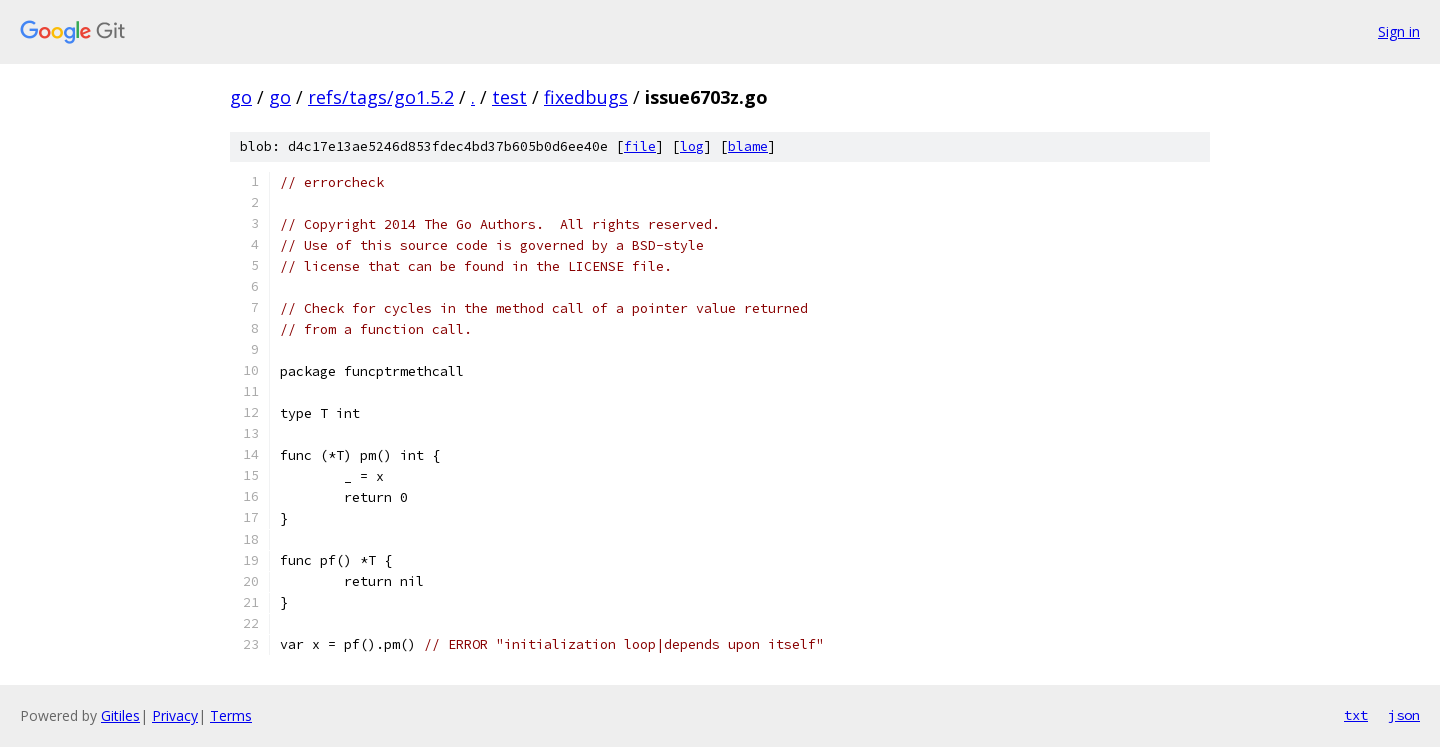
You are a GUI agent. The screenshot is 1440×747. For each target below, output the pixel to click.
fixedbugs (586, 97)
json (1404, 715)
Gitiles (120, 715)
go (241, 97)
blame (748, 146)
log (692, 146)
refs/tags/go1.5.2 (381, 97)
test (509, 97)
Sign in (1399, 31)
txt (1356, 715)
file (640, 146)
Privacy (175, 715)
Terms (231, 715)
